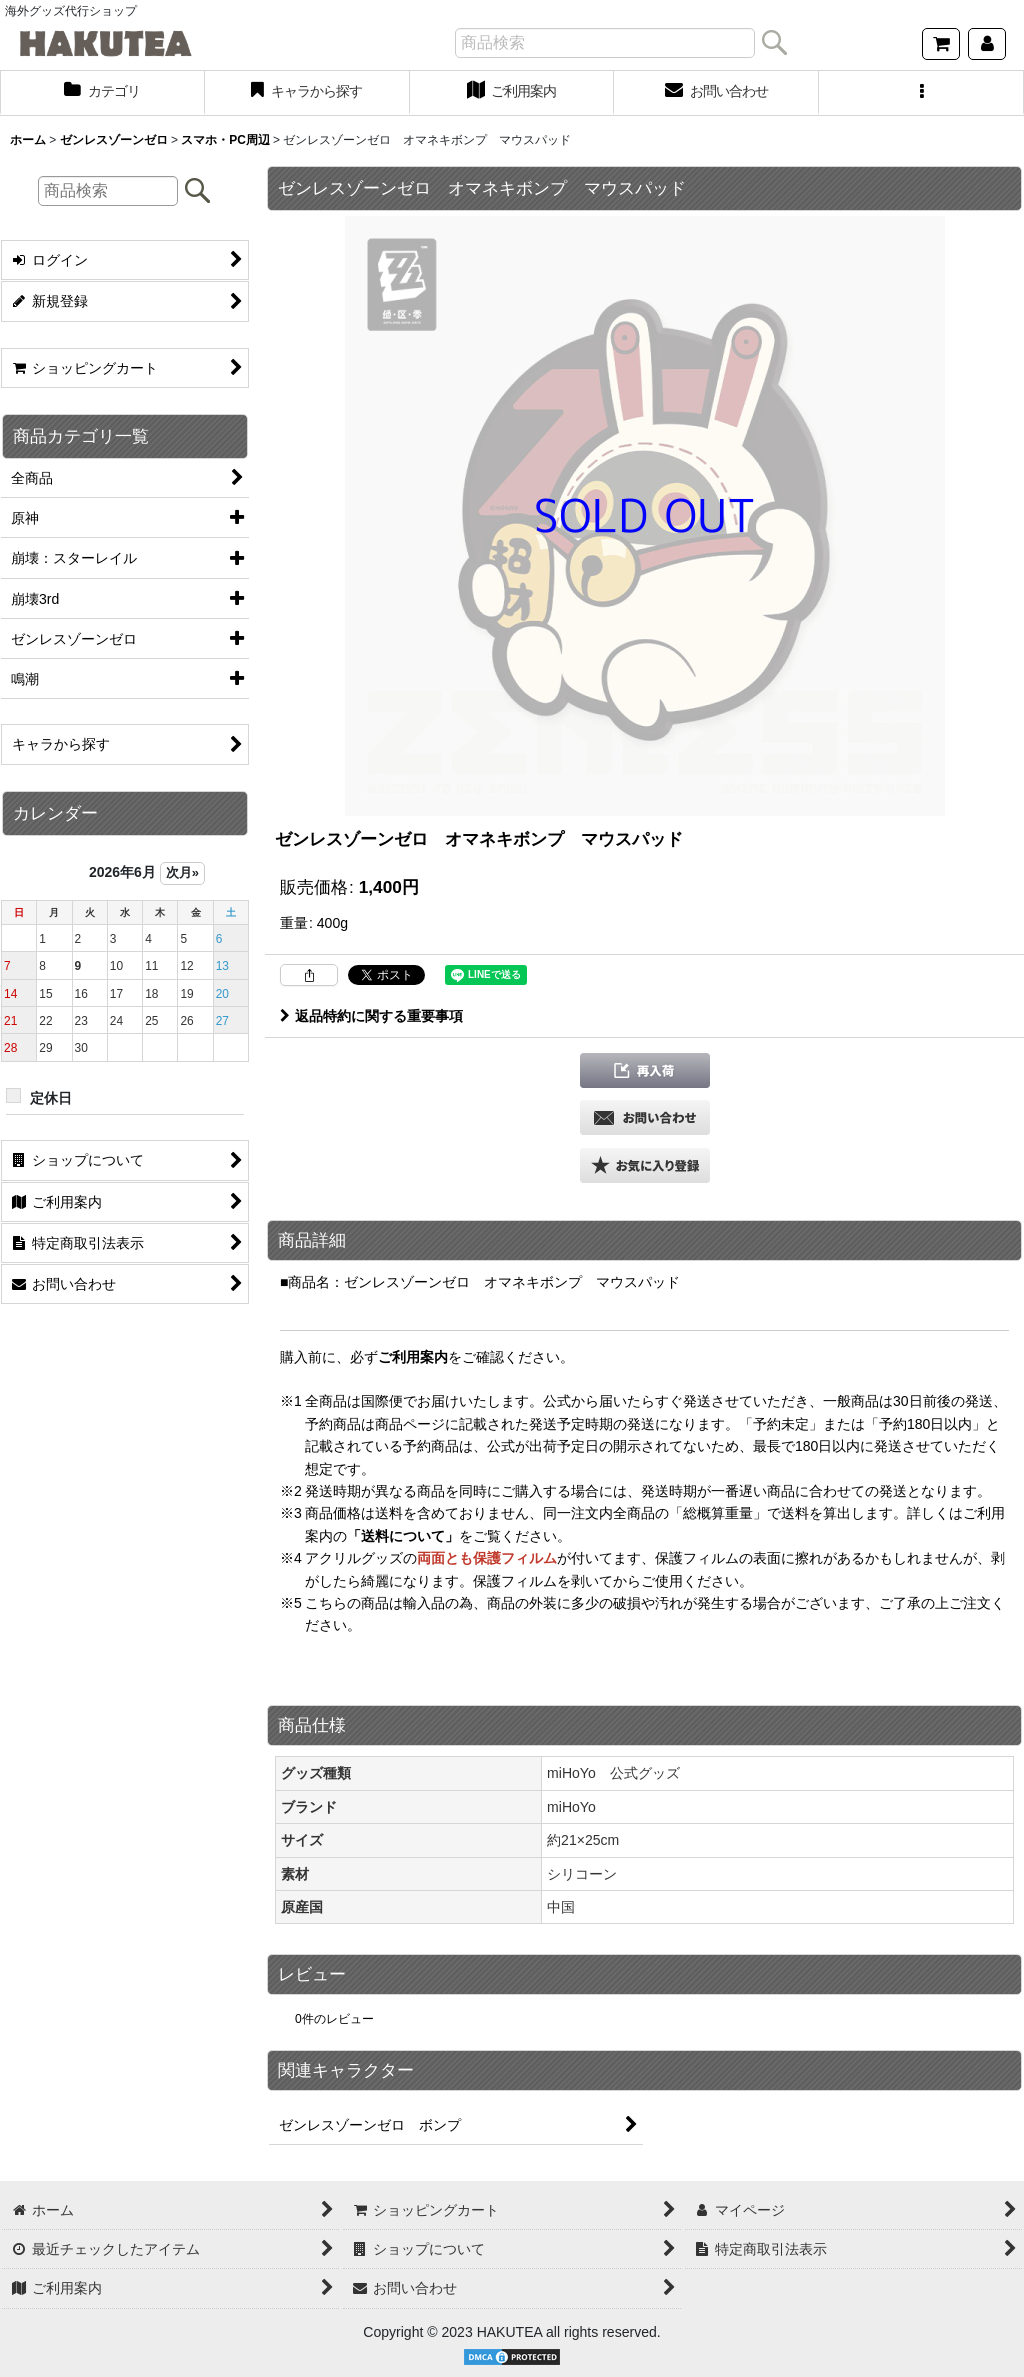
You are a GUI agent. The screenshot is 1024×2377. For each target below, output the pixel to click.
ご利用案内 (413, 1357)
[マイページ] (987, 44)
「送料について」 (403, 1536)
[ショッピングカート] (941, 44)
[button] (921, 93)
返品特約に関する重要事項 (371, 1016)
